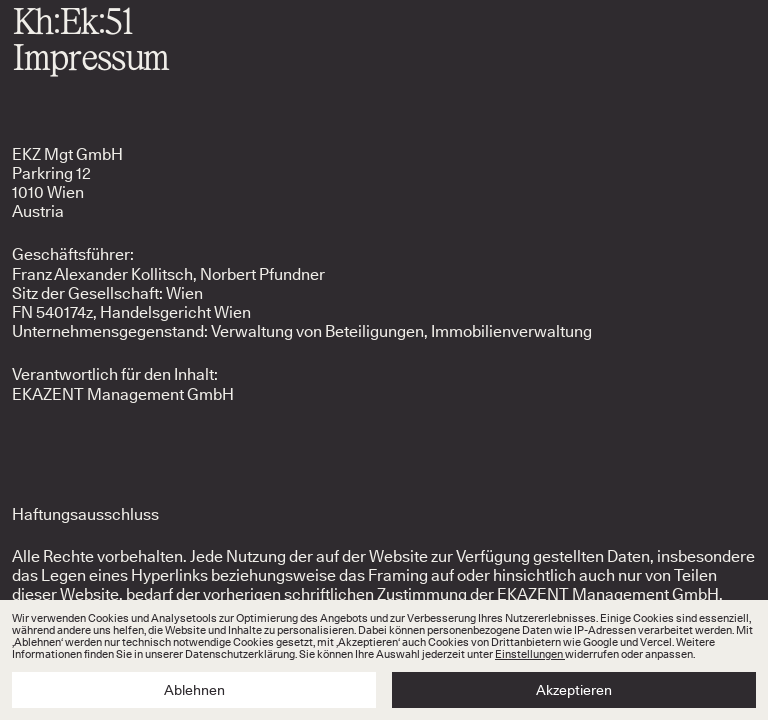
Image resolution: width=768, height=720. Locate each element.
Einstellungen (530, 654)
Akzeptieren (574, 690)
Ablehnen (194, 690)
